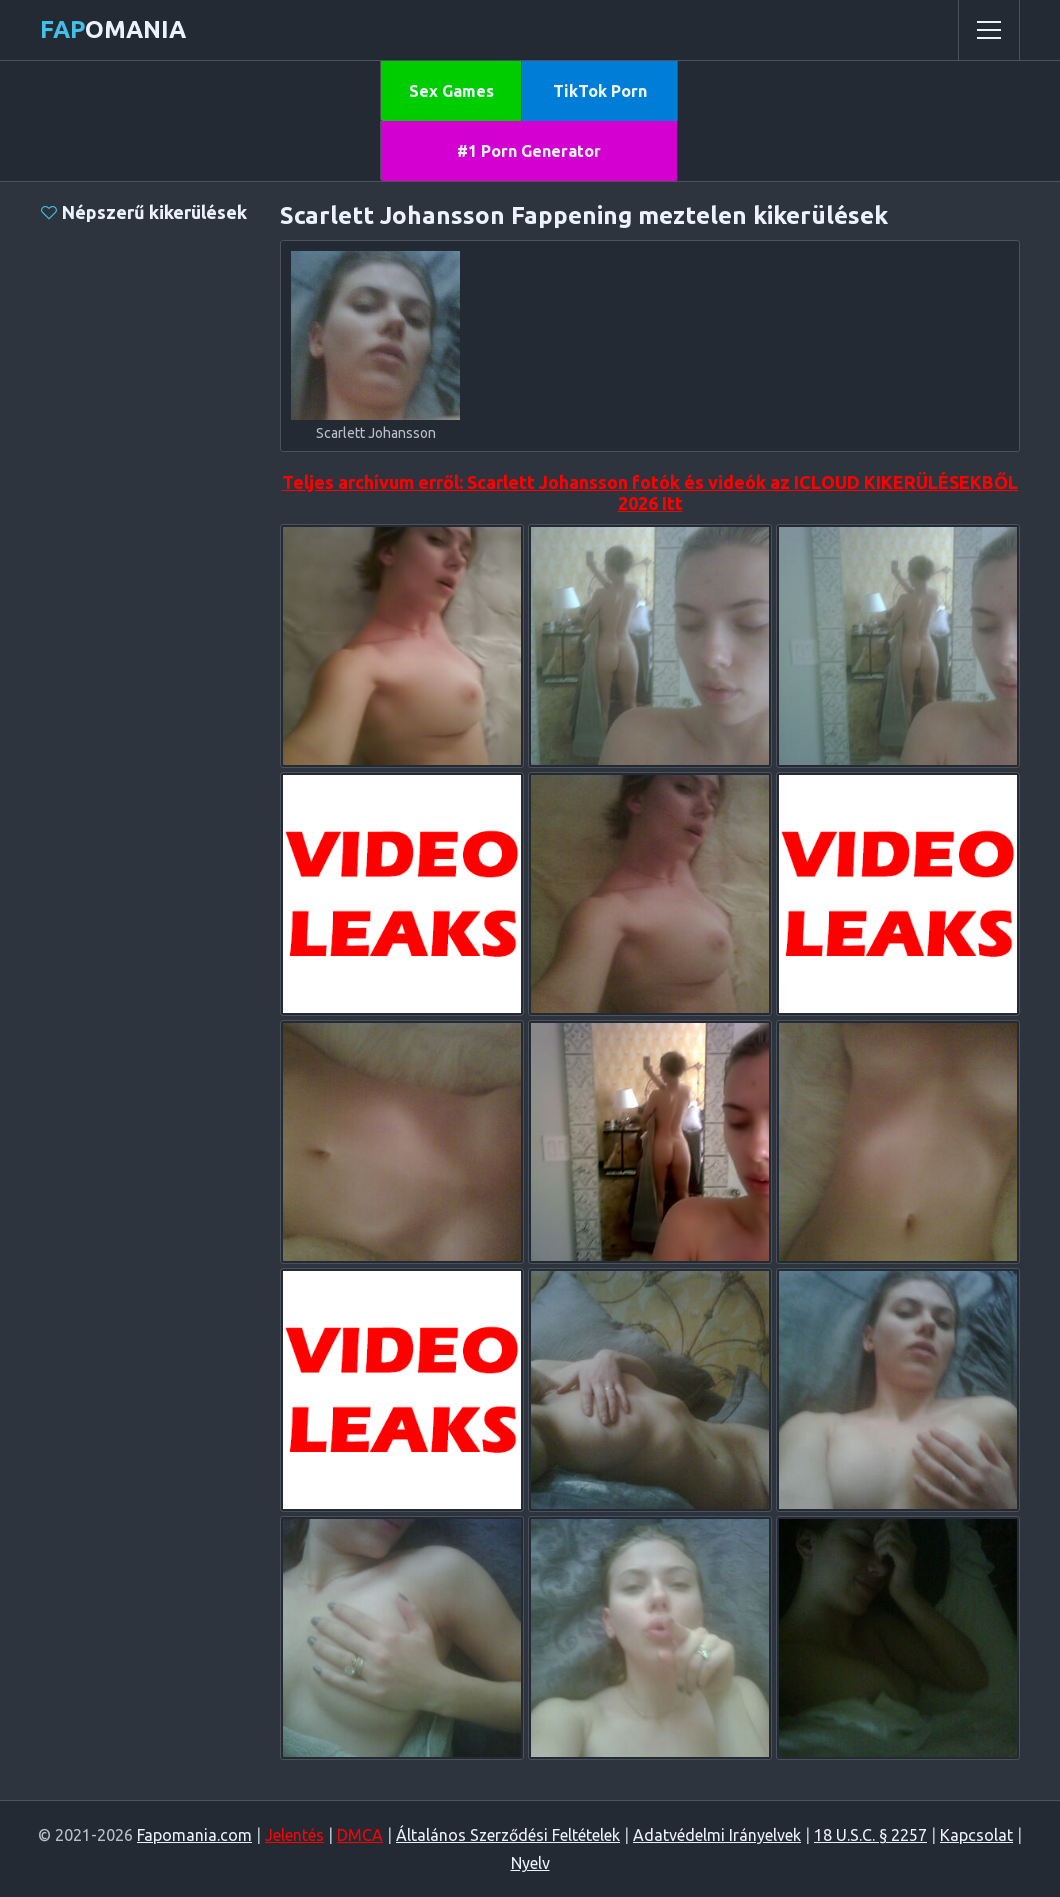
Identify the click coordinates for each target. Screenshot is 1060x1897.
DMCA (360, 1835)
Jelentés (294, 1835)
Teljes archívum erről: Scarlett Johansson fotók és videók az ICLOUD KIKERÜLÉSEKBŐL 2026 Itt (650, 492)
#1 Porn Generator (529, 151)
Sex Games (451, 91)
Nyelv (530, 1863)
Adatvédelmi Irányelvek (717, 1835)
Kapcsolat (976, 1835)
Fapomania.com (194, 1835)
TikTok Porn (600, 91)
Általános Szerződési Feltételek (508, 1835)
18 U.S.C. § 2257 (870, 1835)
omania (113, 29)
